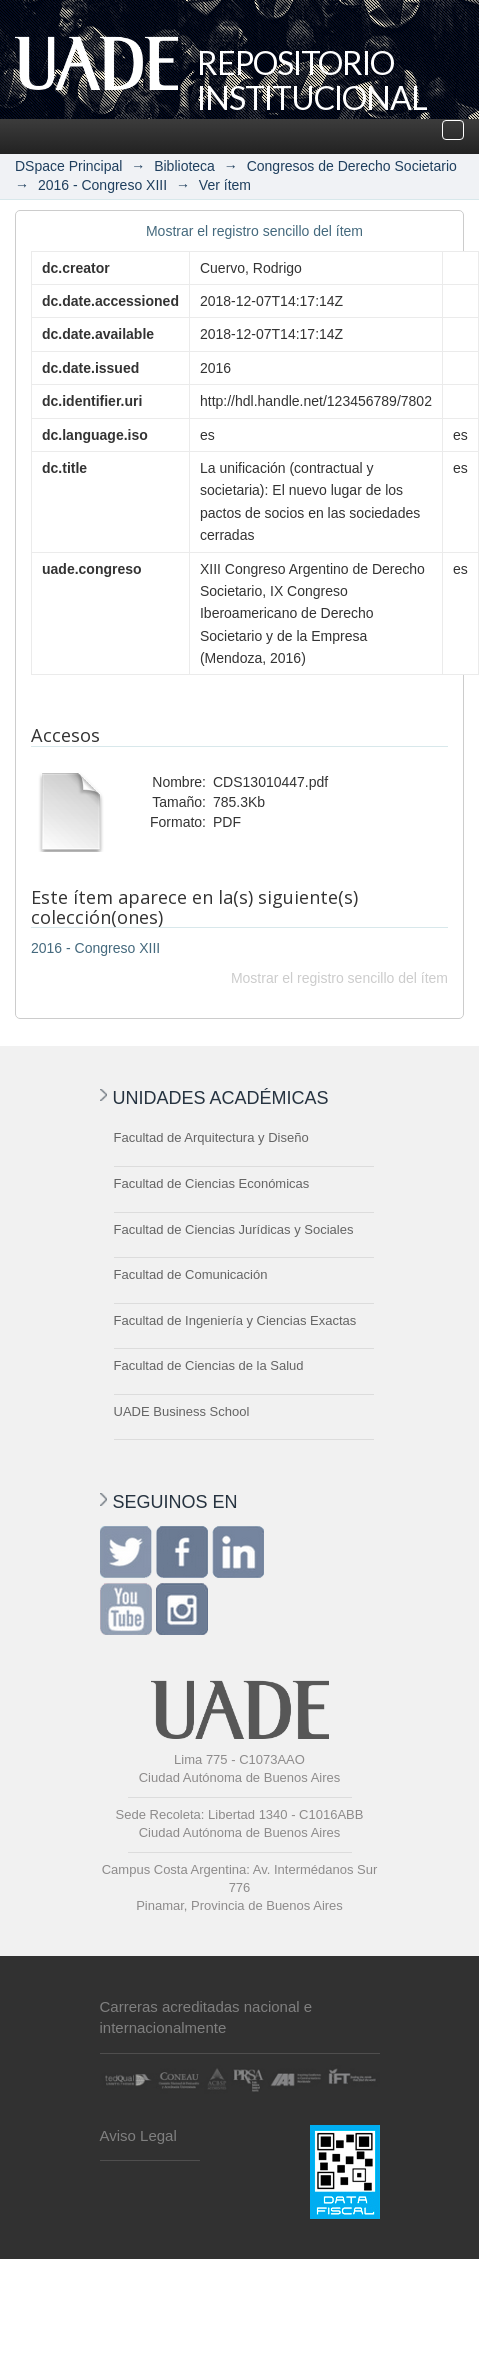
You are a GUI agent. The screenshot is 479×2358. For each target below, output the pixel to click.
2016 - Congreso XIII (102, 185)
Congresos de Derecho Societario (352, 166)
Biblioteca (184, 166)
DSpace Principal (68, 166)
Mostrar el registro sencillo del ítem (254, 231)
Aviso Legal (138, 2135)
